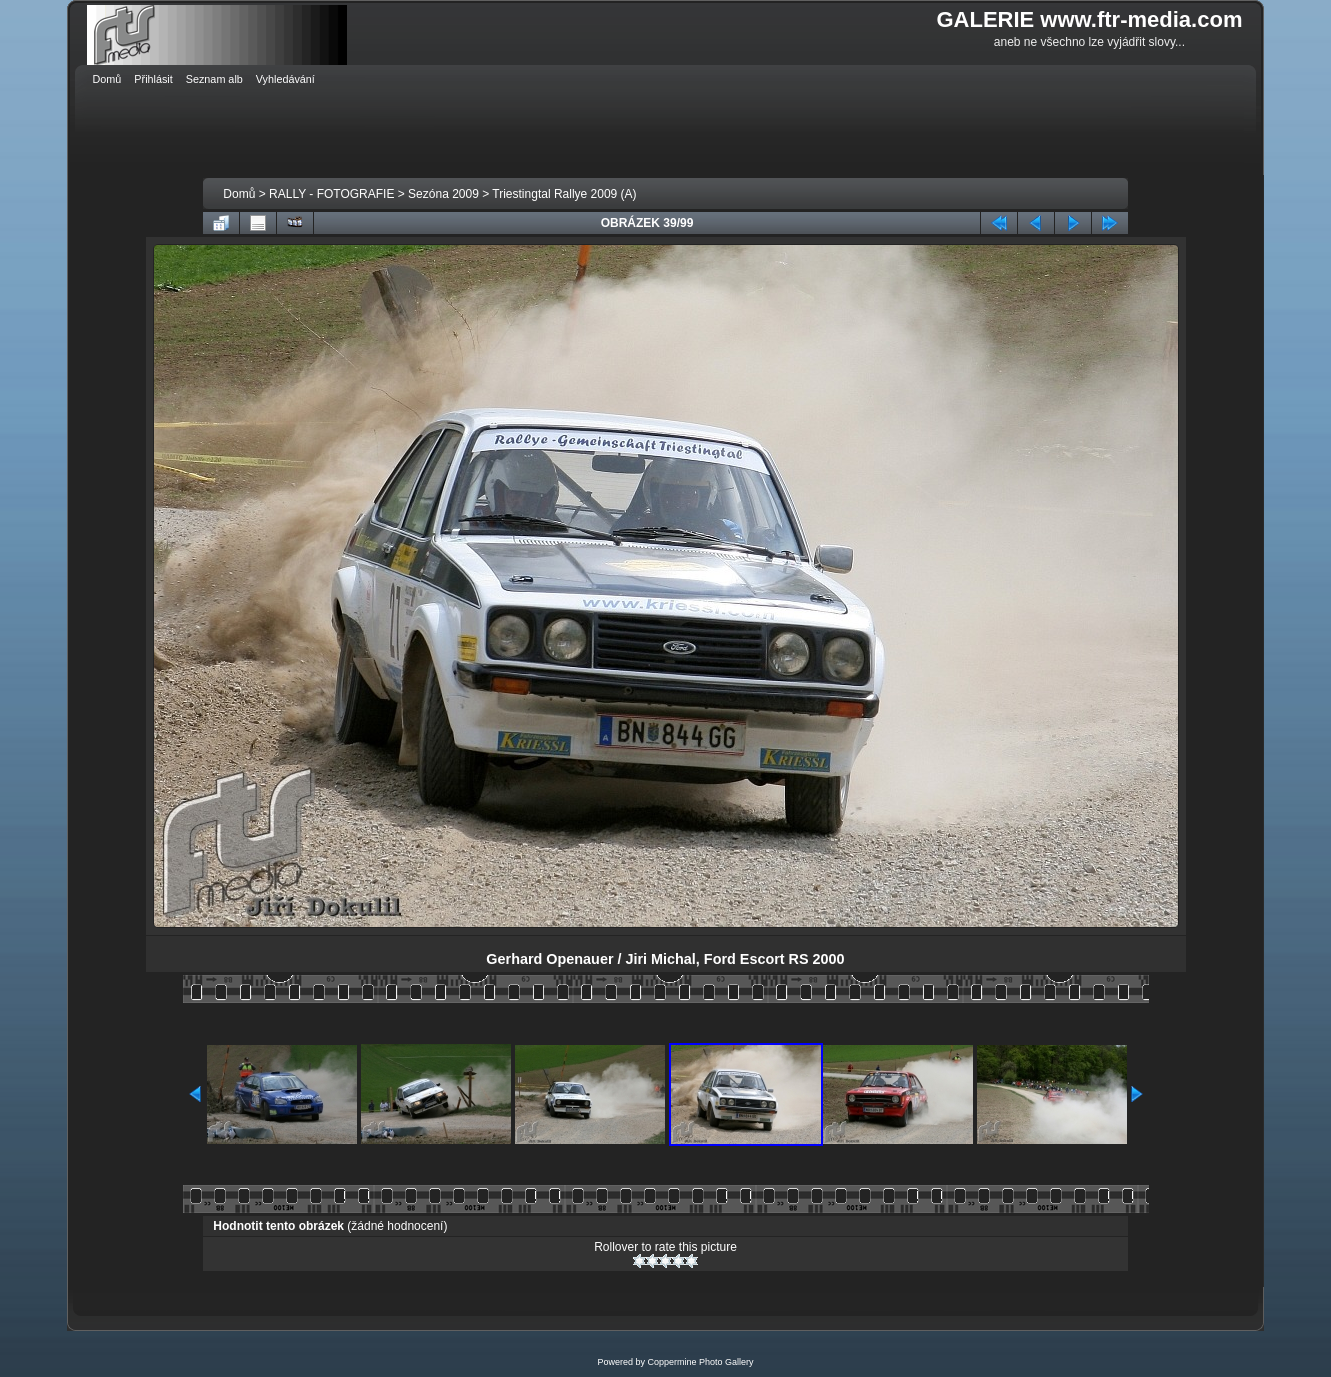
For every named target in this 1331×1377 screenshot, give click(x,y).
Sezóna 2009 (443, 194)
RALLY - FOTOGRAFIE (331, 194)
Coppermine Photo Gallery (700, 1362)
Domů (239, 194)
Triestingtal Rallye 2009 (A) (564, 194)
